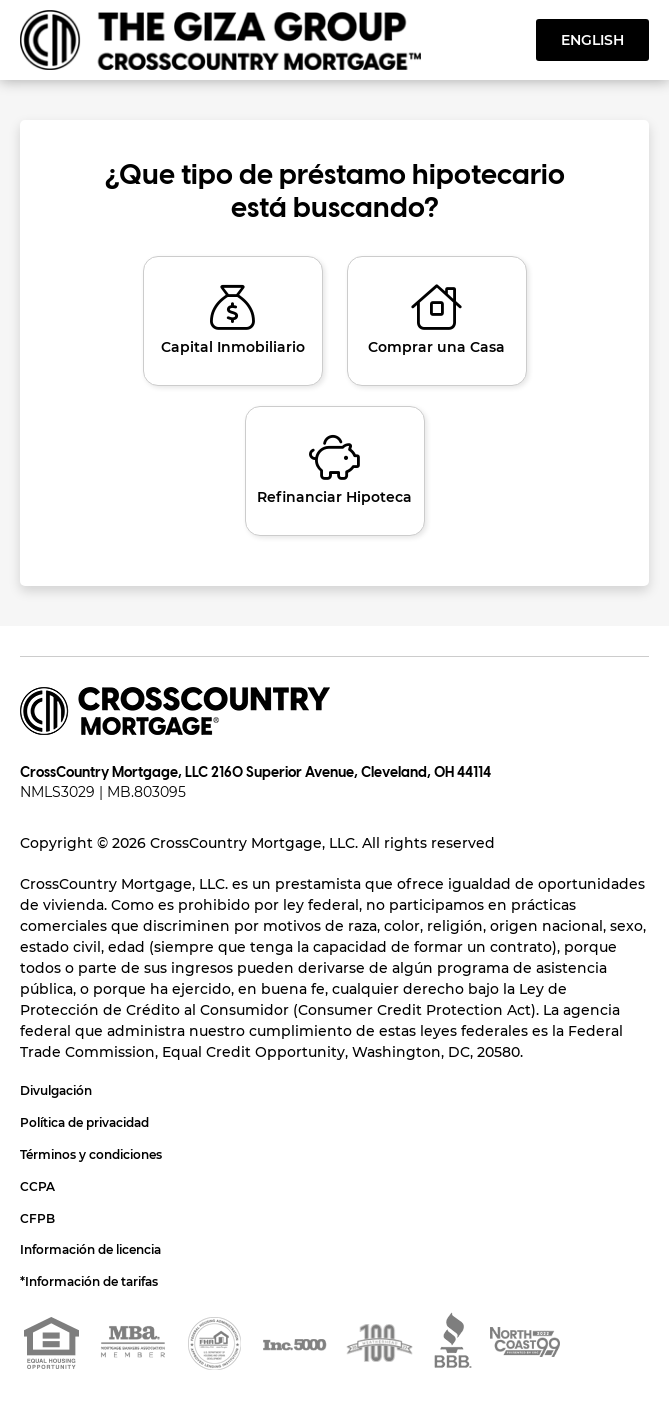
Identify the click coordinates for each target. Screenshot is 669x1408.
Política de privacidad (84, 1122)
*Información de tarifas (89, 1281)
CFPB (37, 1218)
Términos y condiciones (91, 1154)
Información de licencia (90, 1249)
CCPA (37, 1186)
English (592, 40)
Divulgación (56, 1090)
